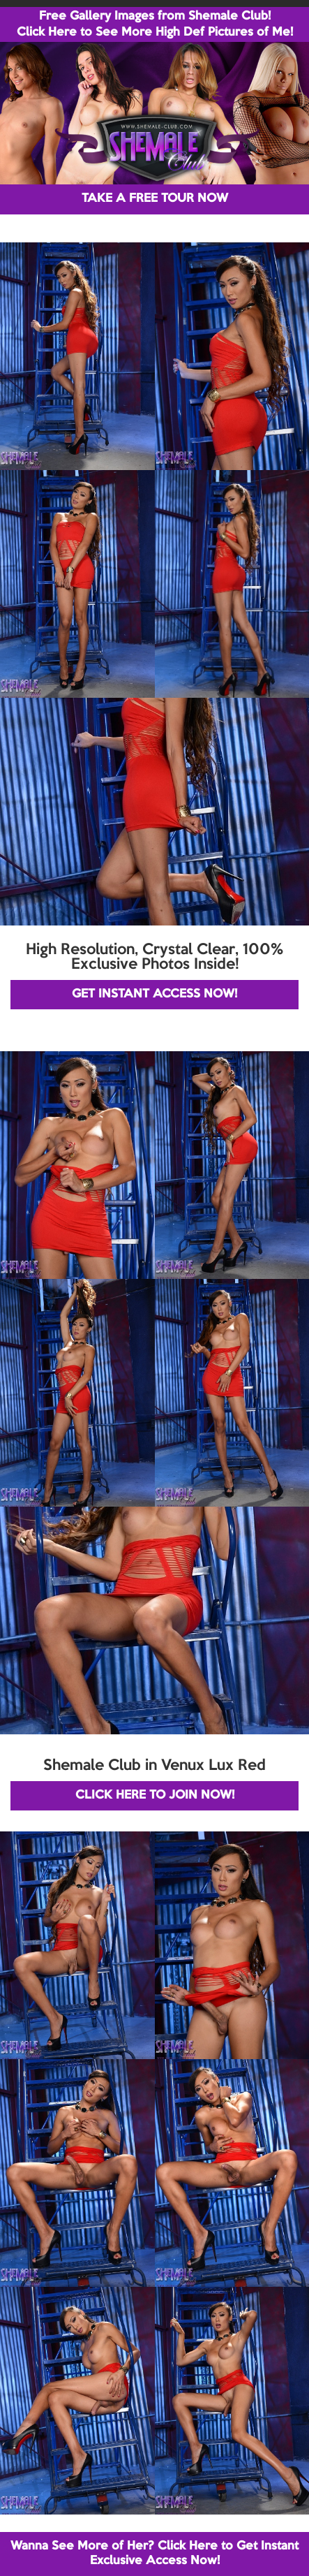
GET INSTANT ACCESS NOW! (154, 994)
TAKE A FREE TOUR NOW (155, 198)
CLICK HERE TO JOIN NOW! (154, 1795)
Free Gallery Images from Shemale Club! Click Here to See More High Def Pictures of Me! (155, 24)
